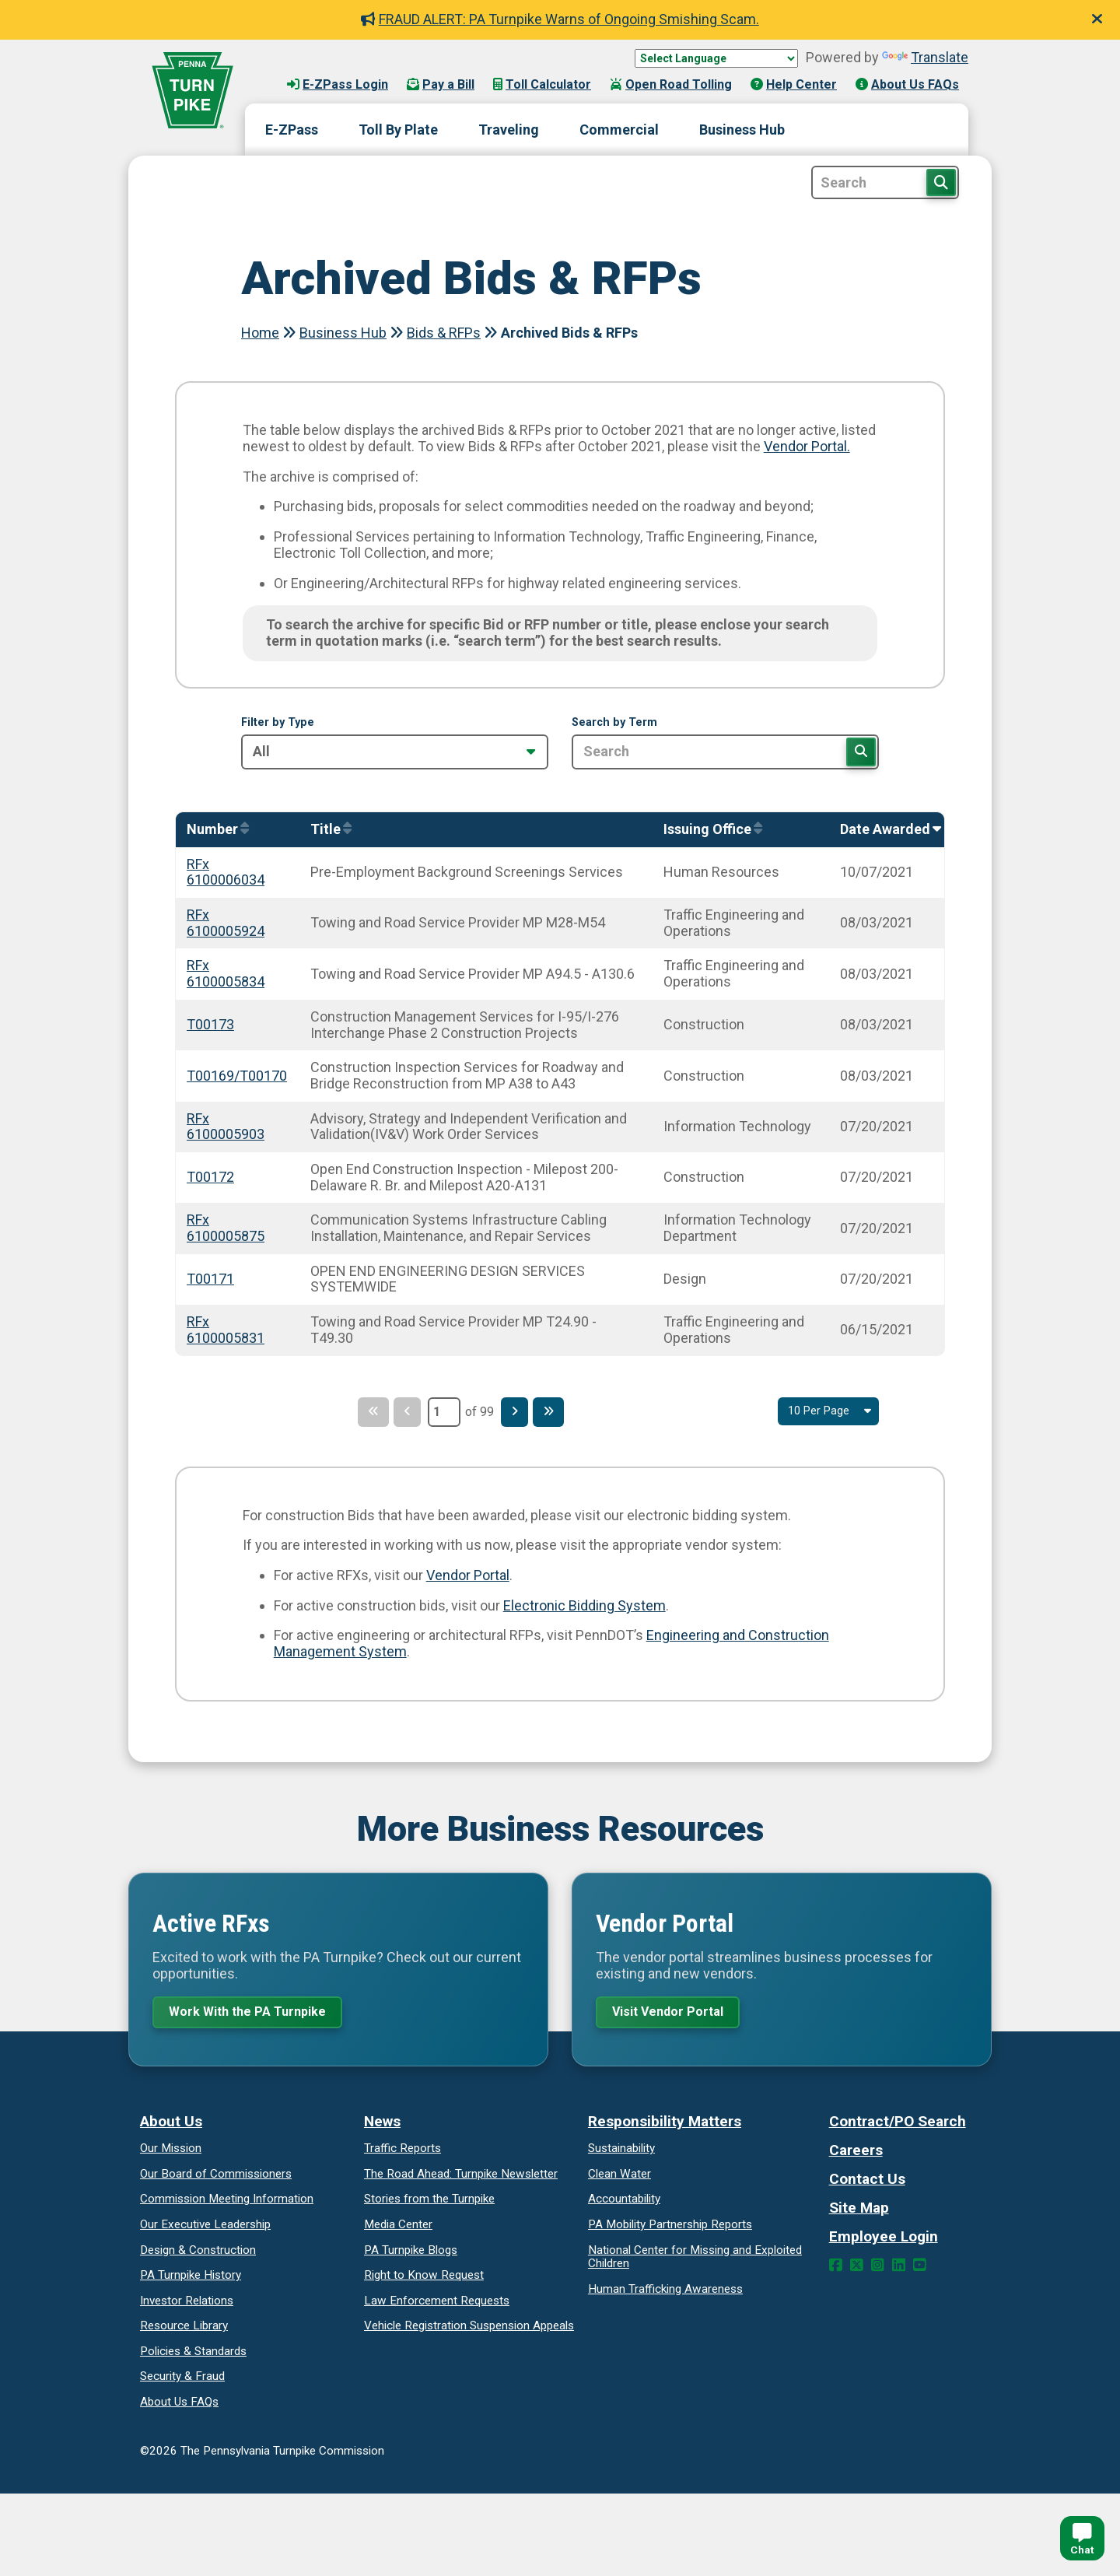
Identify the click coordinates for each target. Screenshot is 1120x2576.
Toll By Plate (398, 129)
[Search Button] (941, 182)
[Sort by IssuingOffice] (708, 830)
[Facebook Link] (835, 2269)
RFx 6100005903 (225, 1126)
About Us (171, 2125)
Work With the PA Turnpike (256, 2013)
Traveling (508, 129)
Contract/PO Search (897, 2125)
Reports (670, 2228)
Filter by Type (277, 723)
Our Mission (170, 2152)
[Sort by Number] (214, 830)
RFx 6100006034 (225, 872)
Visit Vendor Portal (675, 2013)
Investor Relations (186, 2304)
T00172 (210, 1177)
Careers (856, 2154)
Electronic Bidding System (584, 1605)
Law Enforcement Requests (436, 2304)
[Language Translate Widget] (716, 58)
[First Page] (364, 1412)
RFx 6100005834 (225, 973)
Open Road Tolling (671, 84)
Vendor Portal (467, 1575)
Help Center (794, 84)
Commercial (619, 129)
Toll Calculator (542, 84)
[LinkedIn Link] (898, 2269)
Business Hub (742, 129)
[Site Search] (885, 182)
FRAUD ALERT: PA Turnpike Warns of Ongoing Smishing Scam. (560, 19)
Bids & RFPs (444, 332)
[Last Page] (557, 1412)
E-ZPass (291, 129)
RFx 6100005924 (225, 922)
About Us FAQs (907, 84)
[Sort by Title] (327, 830)
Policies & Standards (193, 2355)
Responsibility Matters (664, 2125)
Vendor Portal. (807, 446)
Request (424, 2279)
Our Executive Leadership (205, 2228)
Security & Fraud (182, 2380)
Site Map (859, 2211)
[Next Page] (517, 1412)
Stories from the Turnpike (429, 2203)
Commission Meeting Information (226, 2203)
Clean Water (619, 2178)
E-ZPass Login (337, 84)
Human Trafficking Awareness (665, 2292)
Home (260, 332)
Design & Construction (198, 2253)
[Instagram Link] (877, 2269)
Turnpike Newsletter (461, 2178)
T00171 (210, 1278)
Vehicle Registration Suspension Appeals (469, 2329)
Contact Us (867, 2183)
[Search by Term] (725, 751)
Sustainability (621, 2152)
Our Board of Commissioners (216, 2178)
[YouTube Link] (919, 2269)
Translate (925, 57)
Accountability (624, 2203)
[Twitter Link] (856, 2269)
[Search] (860, 752)
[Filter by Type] (394, 751)
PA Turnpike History (190, 2279)
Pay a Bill (440, 84)
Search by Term (614, 723)
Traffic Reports (402, 2152)
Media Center (398, 2228)
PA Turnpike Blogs (410, 2253)
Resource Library (184, 2329)
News (382, 2125)
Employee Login (883, 2240)
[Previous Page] (404, 1412)
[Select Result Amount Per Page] (824, 1412)
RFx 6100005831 (225, 1329)
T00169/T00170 (237, 1075)
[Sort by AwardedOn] (886, 830)
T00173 (210, 1024)
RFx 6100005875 (225, 1227)
